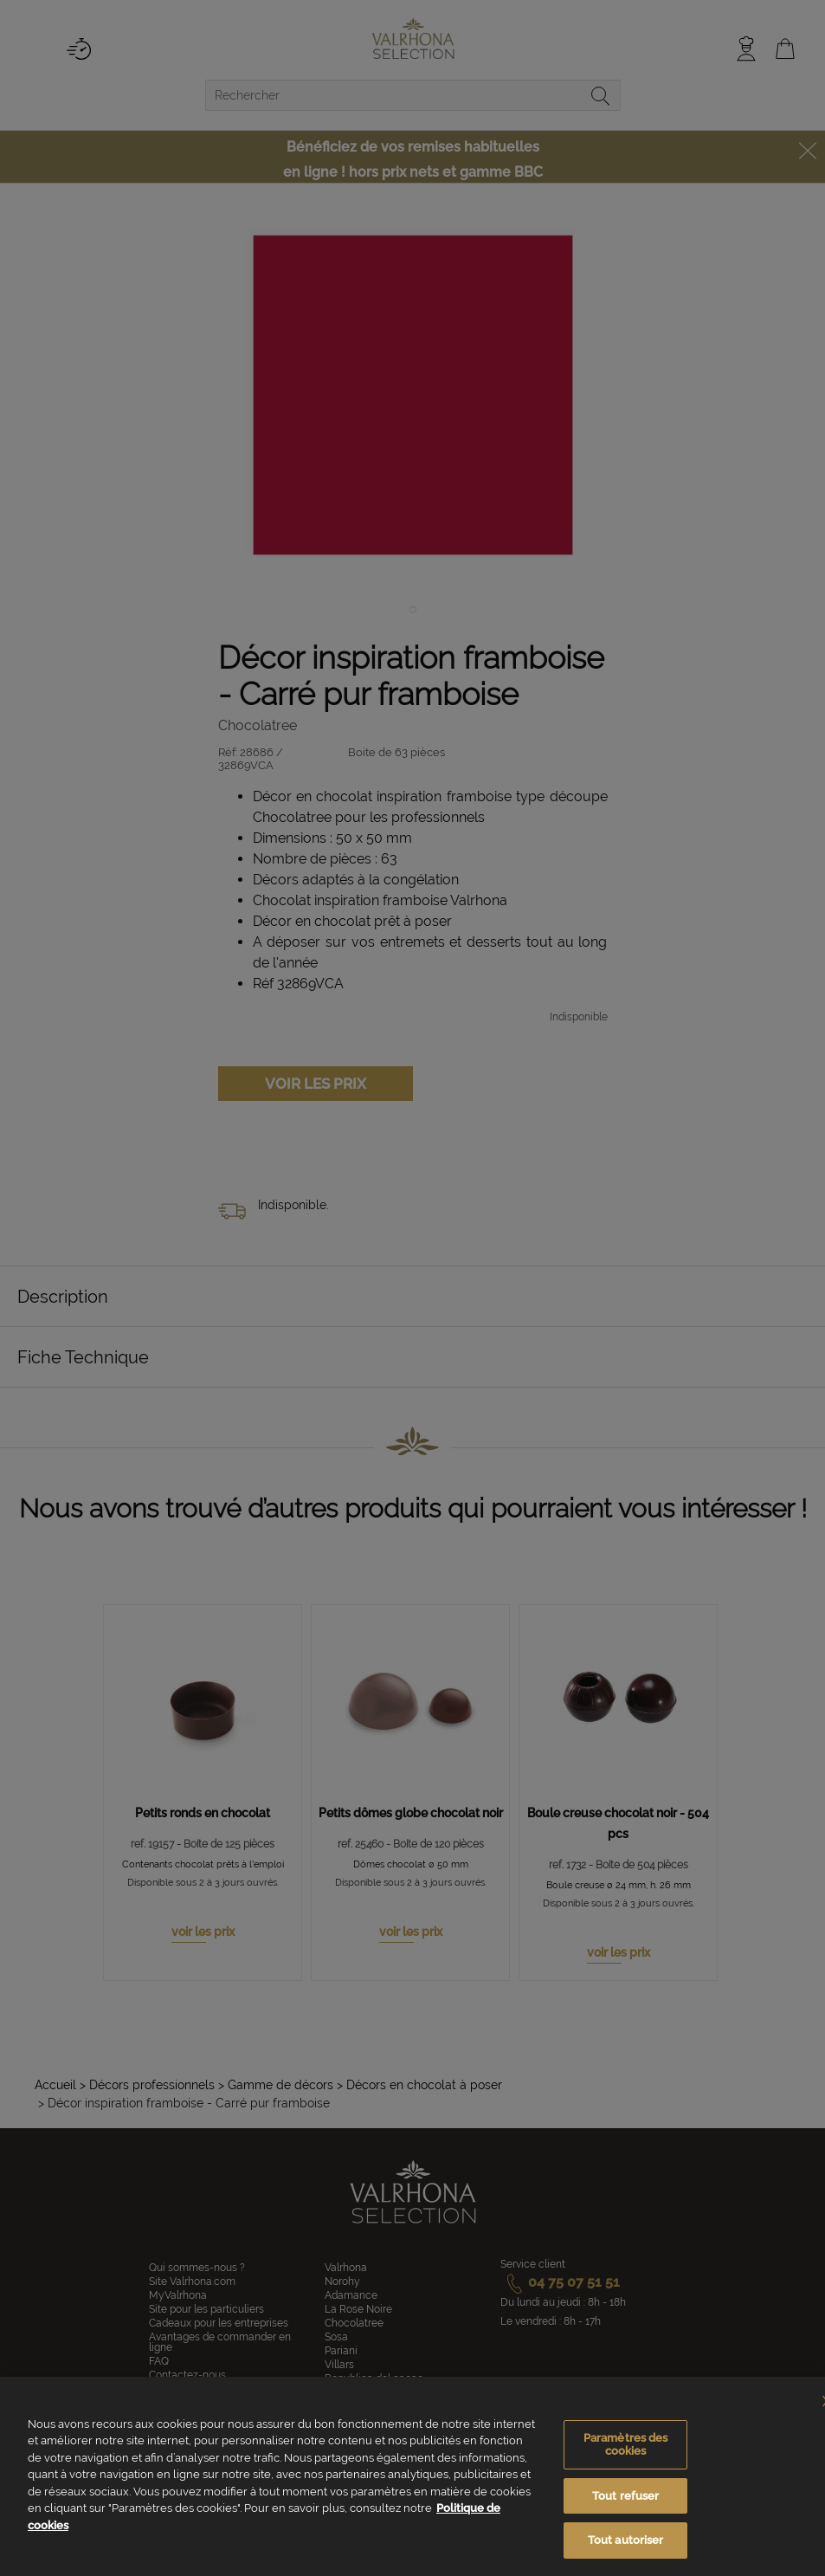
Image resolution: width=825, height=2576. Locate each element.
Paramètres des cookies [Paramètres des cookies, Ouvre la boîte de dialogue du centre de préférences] (625, 2444)
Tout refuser (626, 2495)
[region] (412, 2476)
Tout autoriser (626, 2540)
